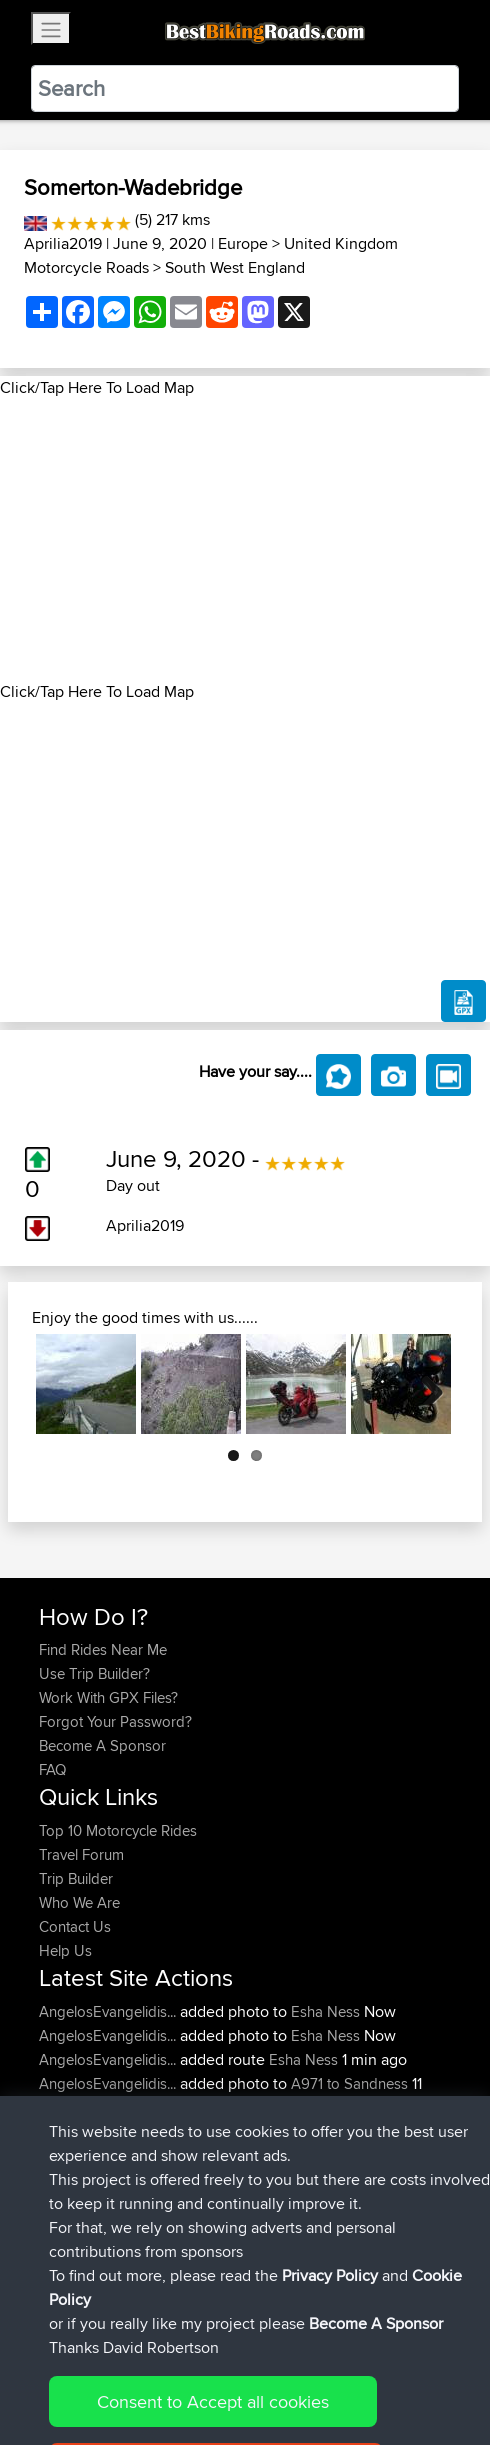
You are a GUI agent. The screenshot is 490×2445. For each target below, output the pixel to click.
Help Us (65, 1950)
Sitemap (225, 2367)
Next (424, 1384)
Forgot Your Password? (115, 1721)
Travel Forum (81, 1854)
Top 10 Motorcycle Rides (118, 1830)
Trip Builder (76, 1878)
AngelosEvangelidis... (107, 2011)
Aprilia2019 (63, 243)
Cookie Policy (406, 2367)
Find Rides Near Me (103, 1649)
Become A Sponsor (102, 1745)
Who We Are (79, 1902)
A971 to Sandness (349, 2083)
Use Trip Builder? (94, 1673)
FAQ (52, 1769)
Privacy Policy (307, 2367)
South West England (235, 267)
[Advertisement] (245, 540)
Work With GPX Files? (108, 1697)
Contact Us (75, 1926)
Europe (243, 243)
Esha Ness (325, 2011)
